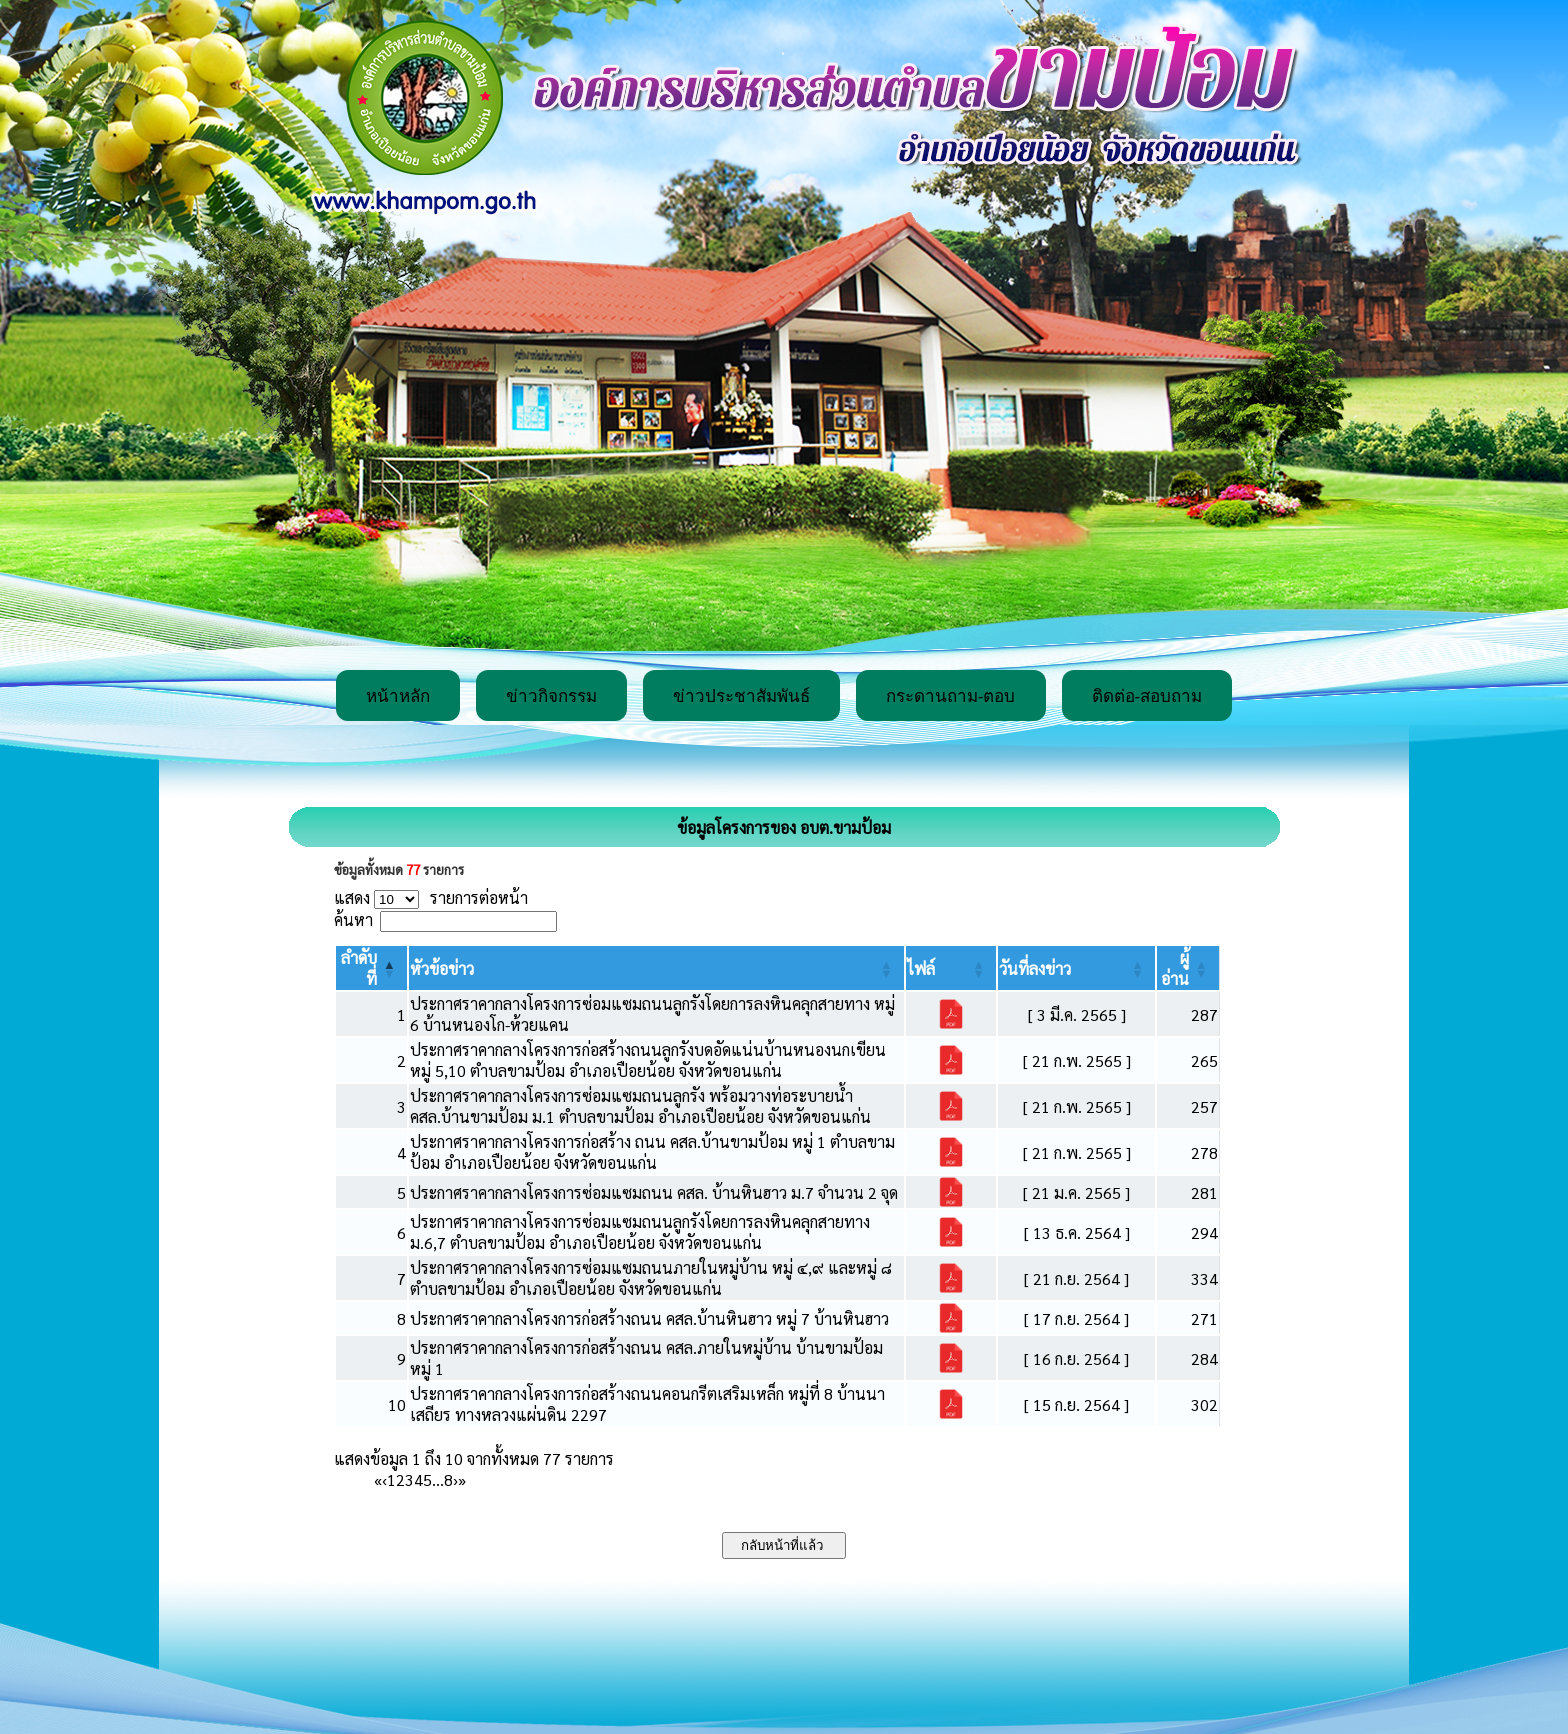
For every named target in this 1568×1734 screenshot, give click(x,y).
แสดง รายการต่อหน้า (431, 897)
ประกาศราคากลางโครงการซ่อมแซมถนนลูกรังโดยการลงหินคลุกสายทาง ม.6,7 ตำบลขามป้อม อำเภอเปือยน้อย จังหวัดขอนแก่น (640, 1232)
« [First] (378, 1479)
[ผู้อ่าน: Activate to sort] (1188, 968)
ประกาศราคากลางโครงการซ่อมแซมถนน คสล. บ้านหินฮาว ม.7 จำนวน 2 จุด (654, 1192)
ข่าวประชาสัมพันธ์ (741, 696)
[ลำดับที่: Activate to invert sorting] (371, 968)
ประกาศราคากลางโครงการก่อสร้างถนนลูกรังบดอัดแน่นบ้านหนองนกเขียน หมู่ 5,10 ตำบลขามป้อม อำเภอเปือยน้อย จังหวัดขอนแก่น (648, 1060)
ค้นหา (353, 919)
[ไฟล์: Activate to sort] (951, 968)
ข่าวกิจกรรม (551, 696)
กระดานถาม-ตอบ (951, 696)
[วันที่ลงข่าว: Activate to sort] (1076, 968)
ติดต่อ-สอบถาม (1147, 696)
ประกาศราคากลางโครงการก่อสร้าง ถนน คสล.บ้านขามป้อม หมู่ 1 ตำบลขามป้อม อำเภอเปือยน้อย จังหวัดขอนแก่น (652, 1152)
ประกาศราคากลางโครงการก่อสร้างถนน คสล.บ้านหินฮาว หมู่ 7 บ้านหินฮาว (649, 1318)
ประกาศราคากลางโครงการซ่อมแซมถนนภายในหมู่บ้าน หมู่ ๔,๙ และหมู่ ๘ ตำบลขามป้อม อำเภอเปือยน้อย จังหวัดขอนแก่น (651, 1278)
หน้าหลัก (398, 696)
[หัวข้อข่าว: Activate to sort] (656, 968)
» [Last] (462, 1479)
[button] (442, 968)
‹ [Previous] (384, 1479)
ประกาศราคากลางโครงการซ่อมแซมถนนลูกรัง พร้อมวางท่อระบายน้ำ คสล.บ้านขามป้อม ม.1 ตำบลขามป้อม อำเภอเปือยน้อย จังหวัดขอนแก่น (640, 1106)
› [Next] (455, 1479)
